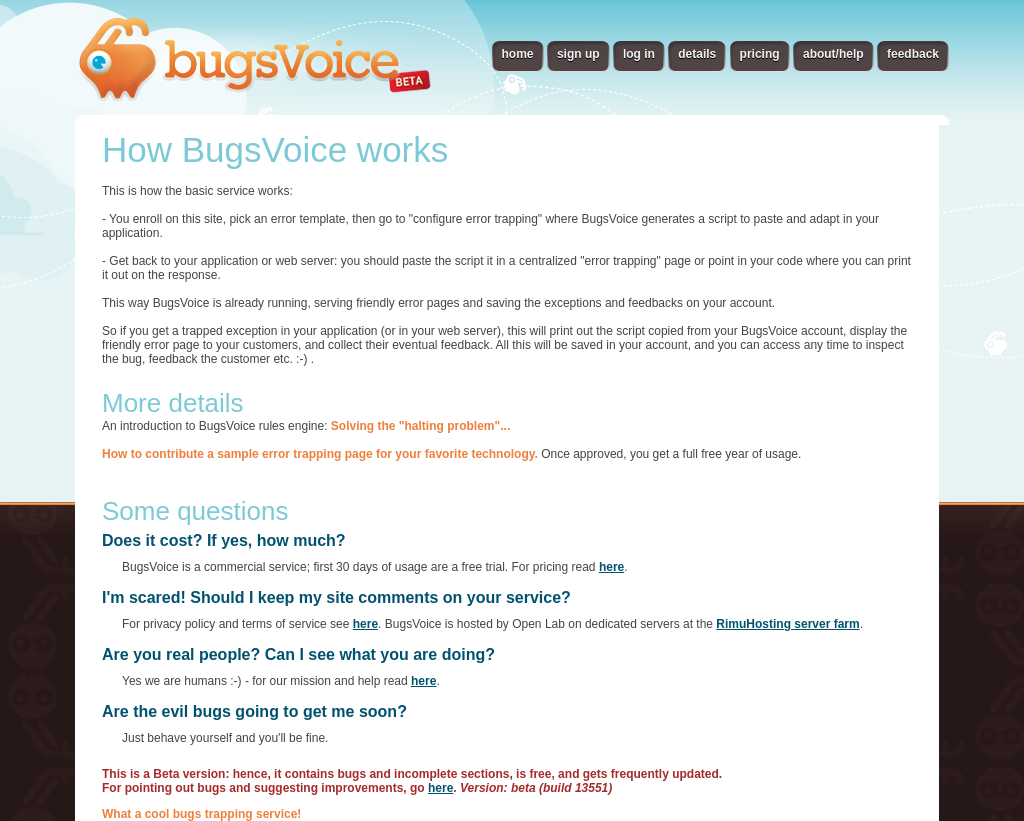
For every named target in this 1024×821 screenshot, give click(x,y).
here (611, 567)
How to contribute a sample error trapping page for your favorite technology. (320, 454)
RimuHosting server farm (787, 624)
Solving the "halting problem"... (420, 426)
